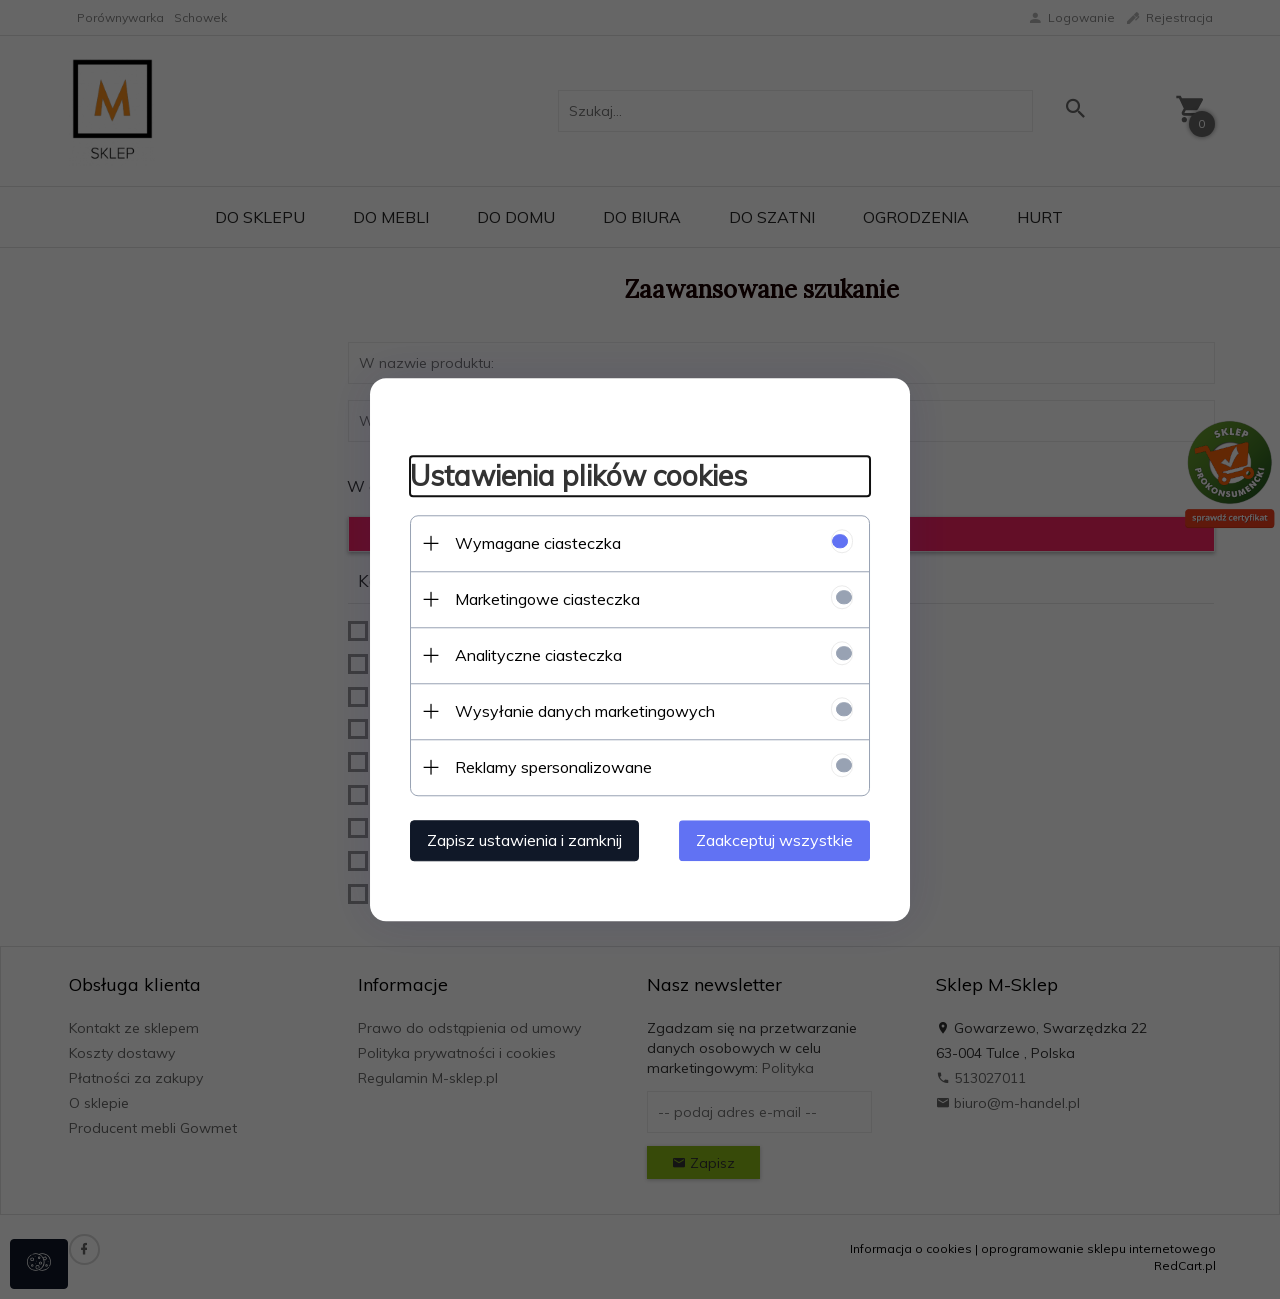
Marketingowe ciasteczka (547, 599)
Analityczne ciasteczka (538, 655)
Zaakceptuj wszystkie (774, 840)
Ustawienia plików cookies (578, 476)
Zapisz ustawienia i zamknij (524, 840)
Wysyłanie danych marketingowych (585, 711)
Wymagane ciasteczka (538, 543)
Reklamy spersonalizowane (553, 767)
